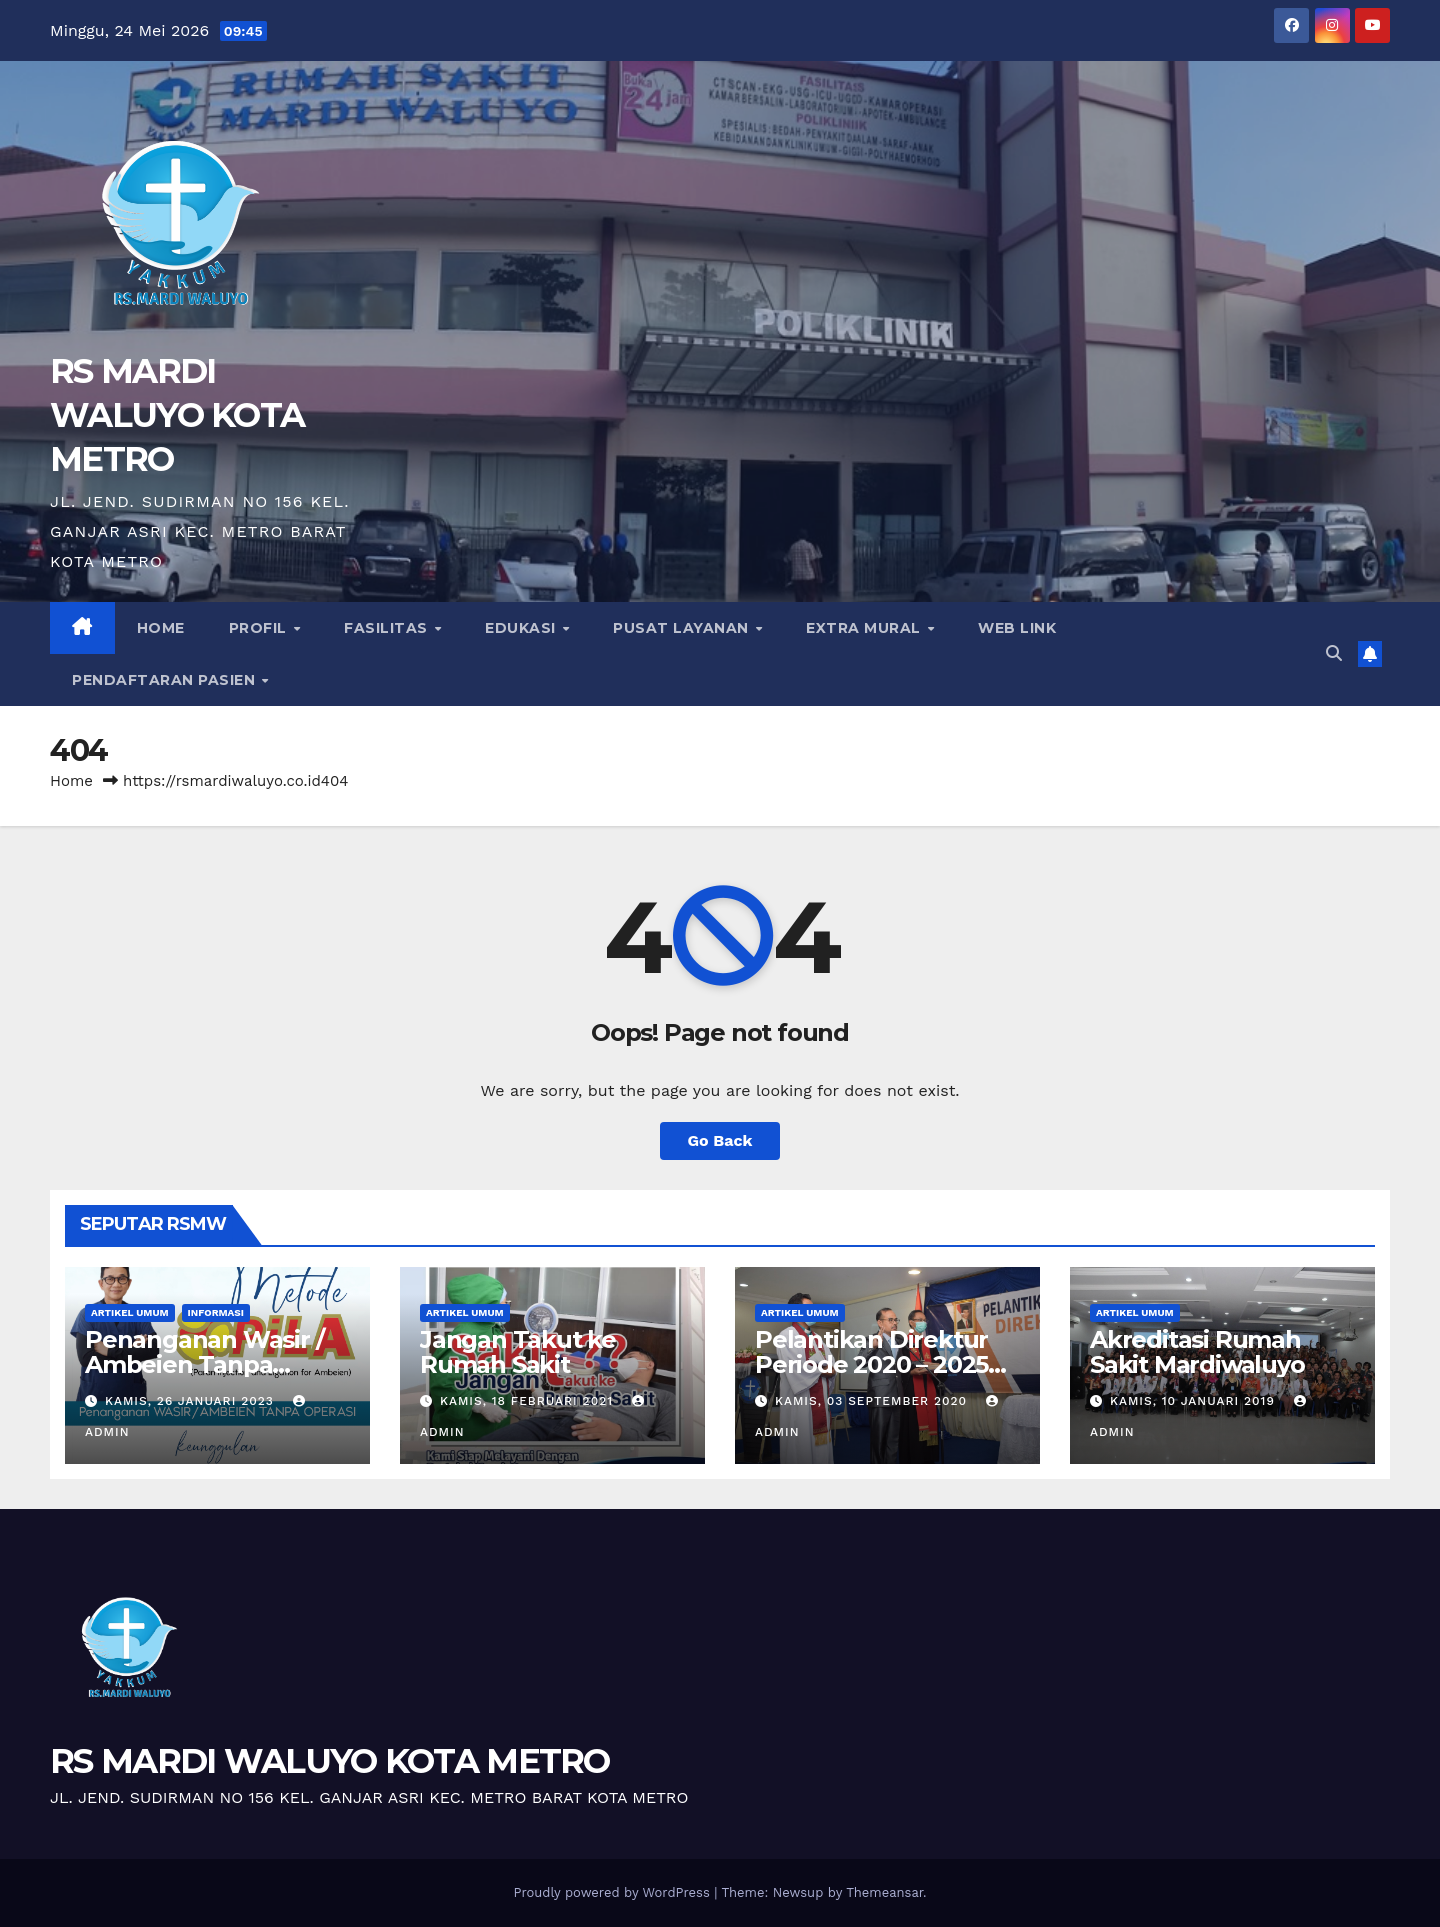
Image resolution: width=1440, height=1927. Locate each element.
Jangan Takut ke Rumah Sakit (518, 1352)
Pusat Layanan (683, 628)
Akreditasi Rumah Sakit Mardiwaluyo (1197, 1352)
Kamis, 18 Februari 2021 (529, 1401)
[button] (1334, 653)
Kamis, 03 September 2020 (873, 1401)
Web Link (1017, 628)
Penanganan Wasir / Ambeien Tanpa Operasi (204, 1364)
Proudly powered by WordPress (613, 1892)
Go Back (720, 1140)
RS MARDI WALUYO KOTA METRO (177, 415)
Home (161, 628)
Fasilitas (388, 628)
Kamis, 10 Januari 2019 (1195, 1401)
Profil (260, 628)
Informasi (216, 1312)
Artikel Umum (130, 1312)
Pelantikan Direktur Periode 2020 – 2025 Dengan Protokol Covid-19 (871, 1377)
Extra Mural (865, 628)
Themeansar (884, 1892)
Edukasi (522, 628)
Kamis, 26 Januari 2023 (192, 1401)
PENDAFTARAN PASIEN (166, 680)
